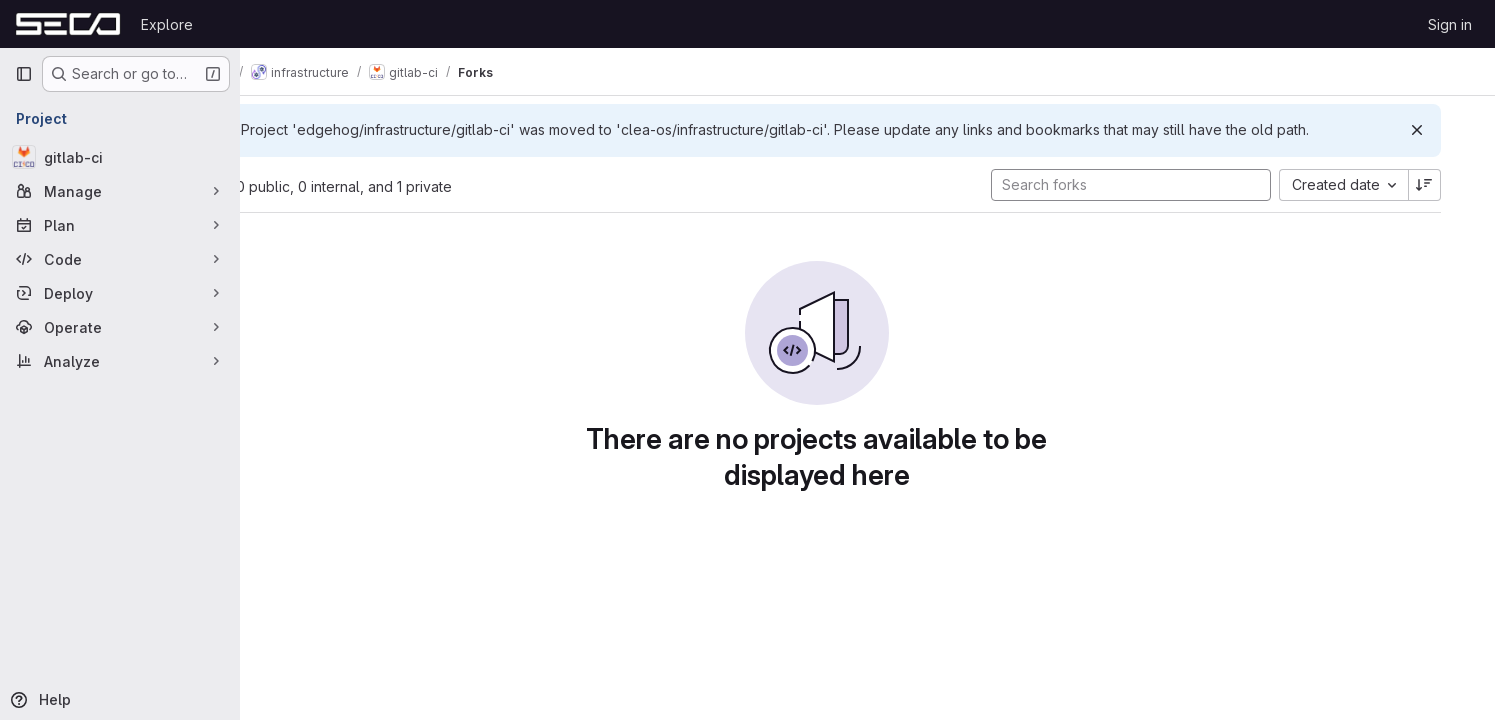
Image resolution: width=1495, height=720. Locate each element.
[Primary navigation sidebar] (24, 74)
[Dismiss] (1447, 130)
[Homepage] (68, 24)
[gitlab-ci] (120, 157)
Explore (167, 24)
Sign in (1450, 24)
